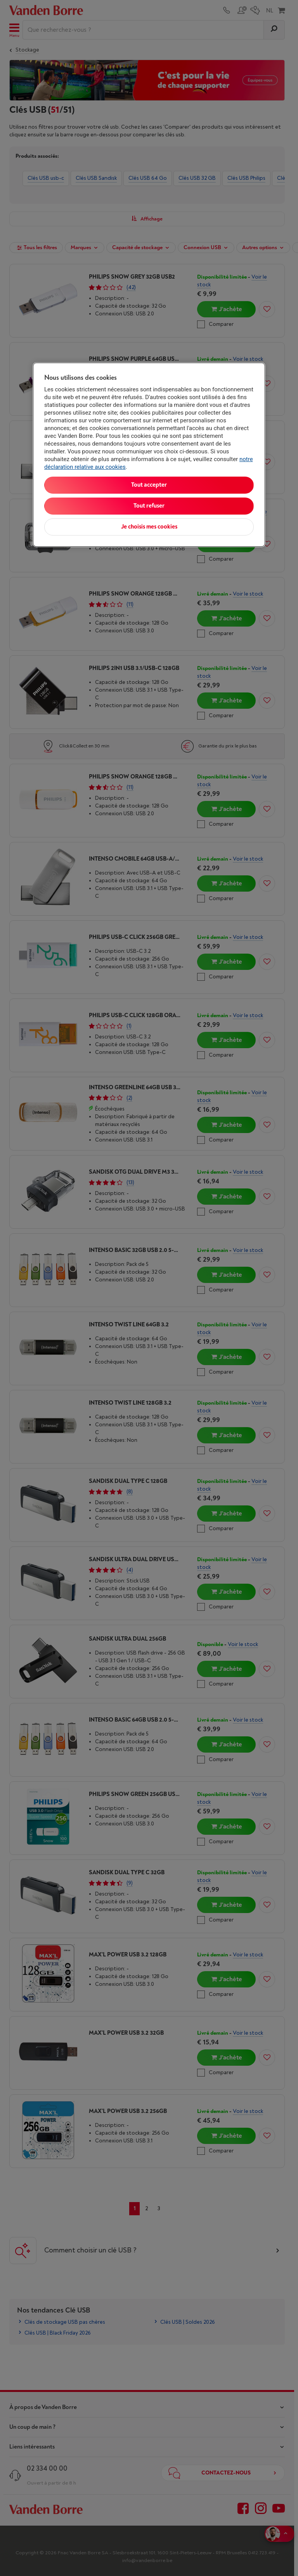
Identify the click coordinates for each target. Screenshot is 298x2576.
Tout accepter (149, 485)
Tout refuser (149, 506)
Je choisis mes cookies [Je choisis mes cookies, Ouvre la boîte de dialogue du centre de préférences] (149, 526)
